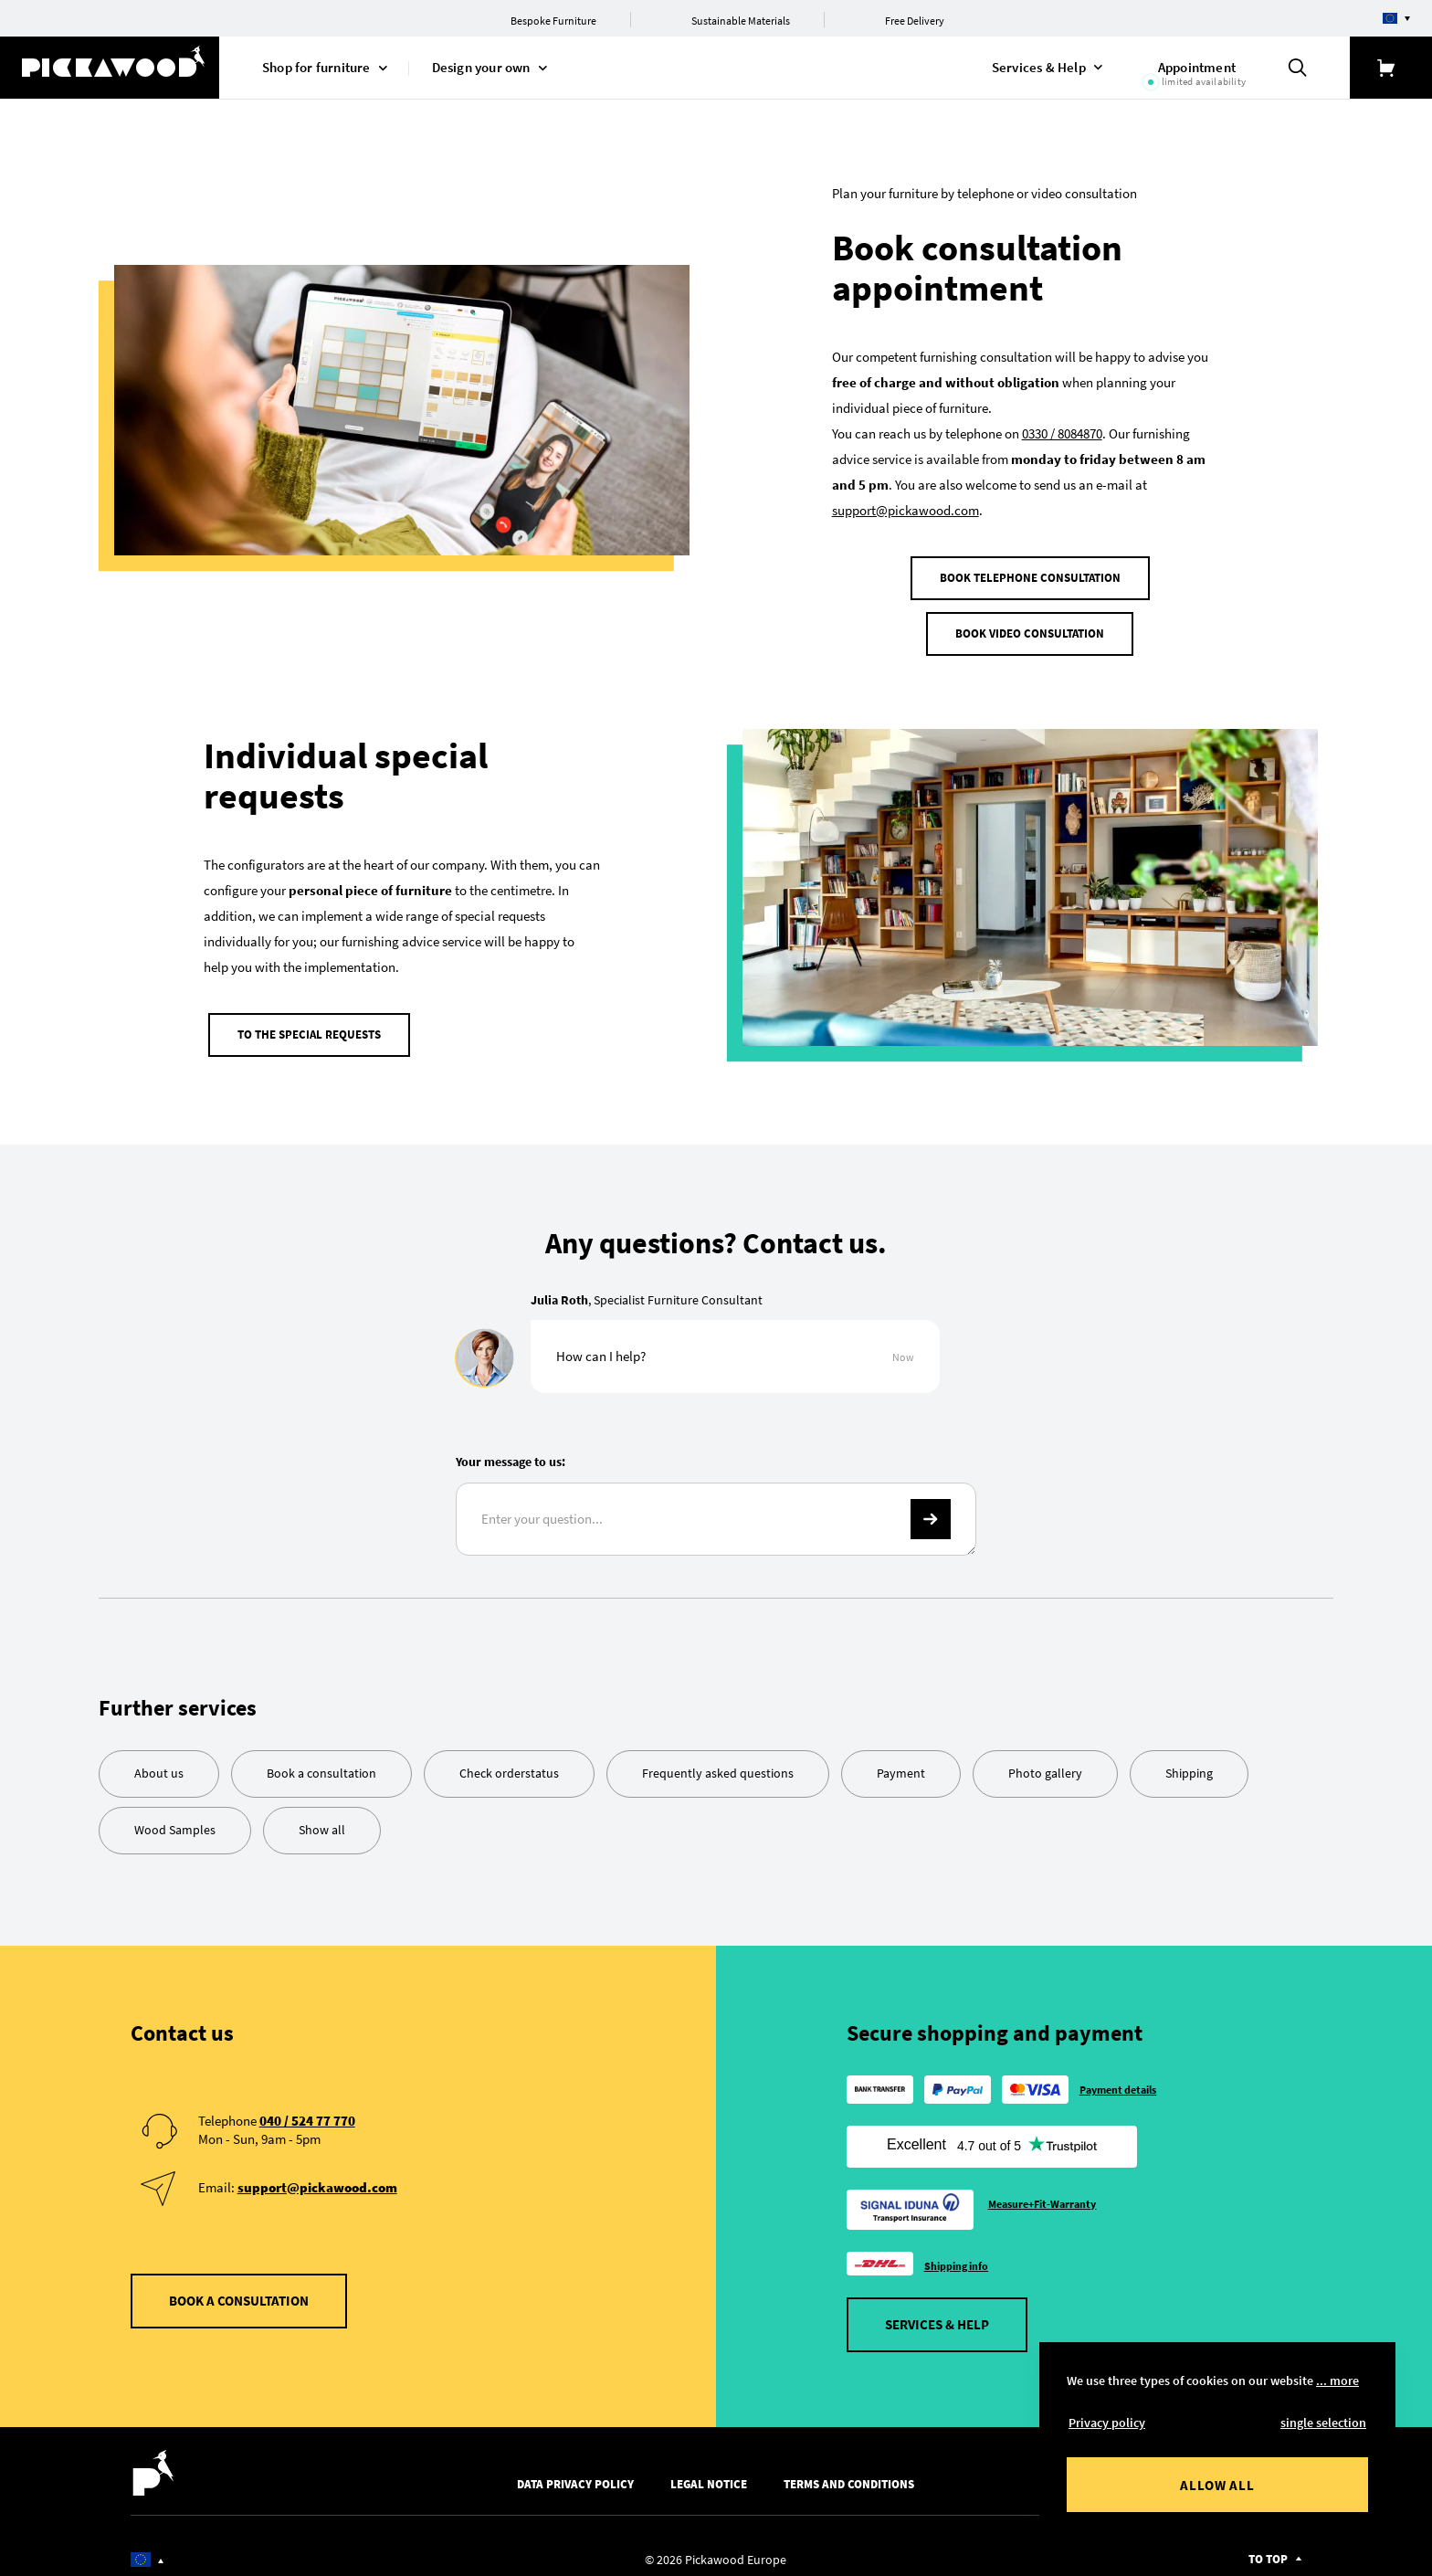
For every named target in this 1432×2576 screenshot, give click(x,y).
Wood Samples (175, 1817)
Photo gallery (1045, 1760)
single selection (1323, 2422)
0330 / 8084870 (1062, 433)
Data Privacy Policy (575, 2472)
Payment (901, 1760)
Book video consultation (1029, 633)
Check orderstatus (509, 1760)
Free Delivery (914, 20)
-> (931, 1507)
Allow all (1217, 2485)
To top (1268, 2547)
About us (159, 1760)
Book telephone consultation (1030, 578)
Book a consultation (321, 1760)
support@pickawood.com (905, 510)
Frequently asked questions (718, 1760)
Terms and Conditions (849, 2472)
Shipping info (956, 2254)
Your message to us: (510, 1449)
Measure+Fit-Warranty (1042, 2192)
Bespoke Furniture (553, 20)
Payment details (1118, 2077)
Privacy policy (1107, 2422)
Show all (322, 1817)
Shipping (1189, 1760)
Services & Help (937, 2312)
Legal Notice (708, 2472)
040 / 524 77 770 (307, 2108)
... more (1337, 2380)
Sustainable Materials (740, 20)
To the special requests (309, 1028)
